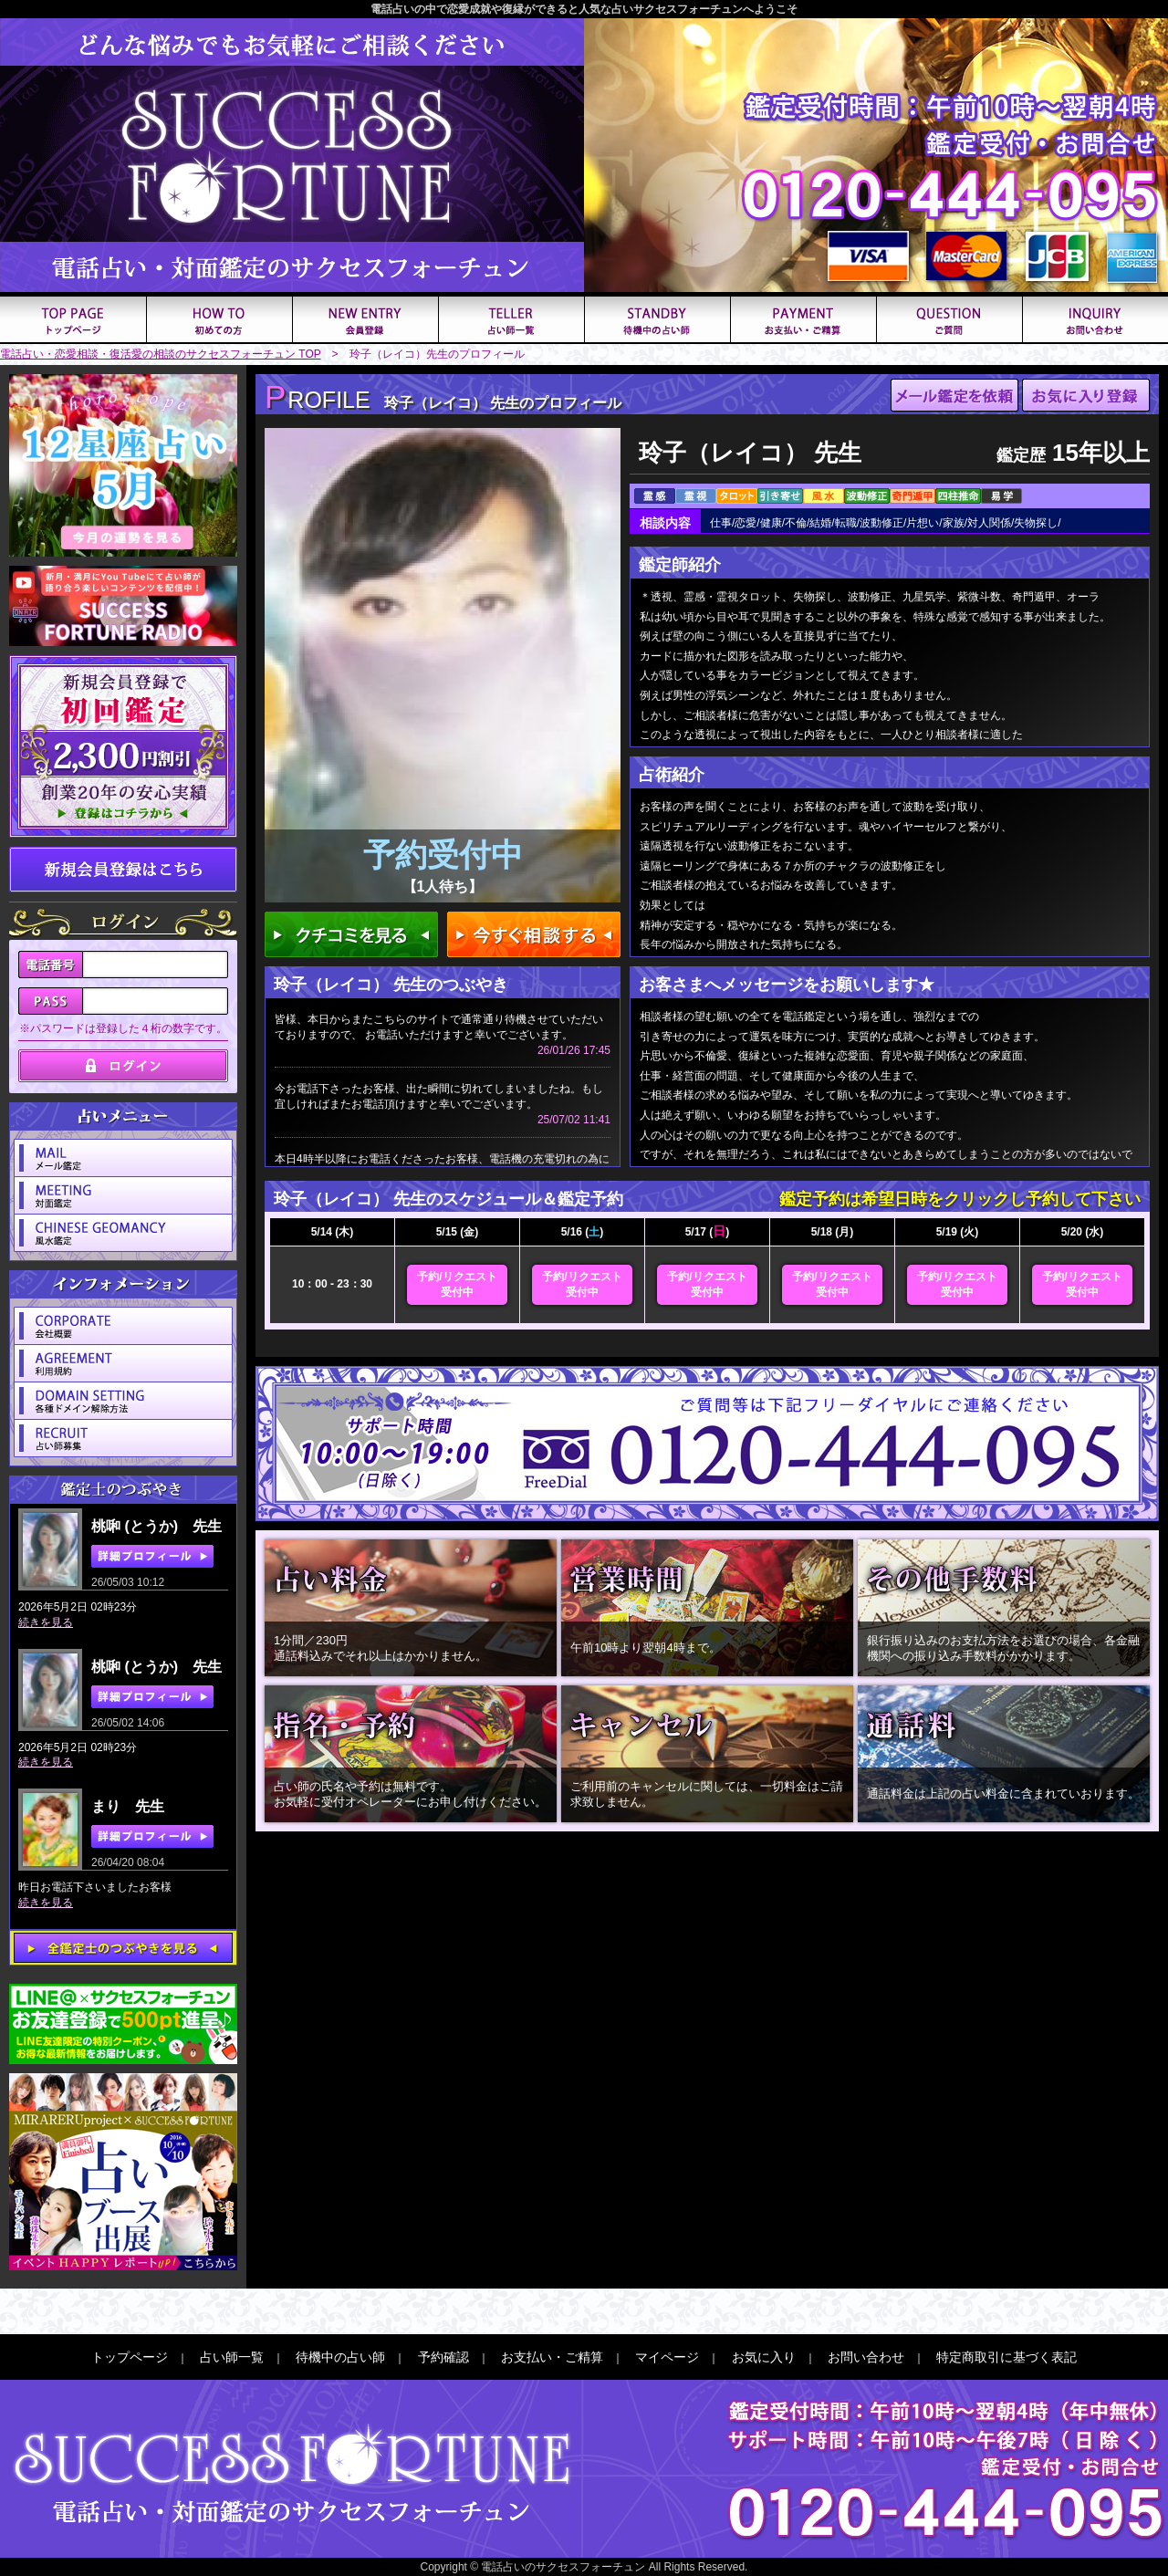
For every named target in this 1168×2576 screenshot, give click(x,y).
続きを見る (45, 1622)
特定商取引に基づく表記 (1006, 2357)
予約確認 (443, 2357)
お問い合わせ (866, 2357)
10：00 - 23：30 (332, 1284)
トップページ (129, 2357)
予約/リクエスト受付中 (456, 1284)
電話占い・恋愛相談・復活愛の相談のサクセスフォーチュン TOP (160, 354)
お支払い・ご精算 (552, 2357)
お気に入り (764, 2357)
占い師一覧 (232, 2357)
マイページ (667, 2357)
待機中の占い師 (340, 2357)
